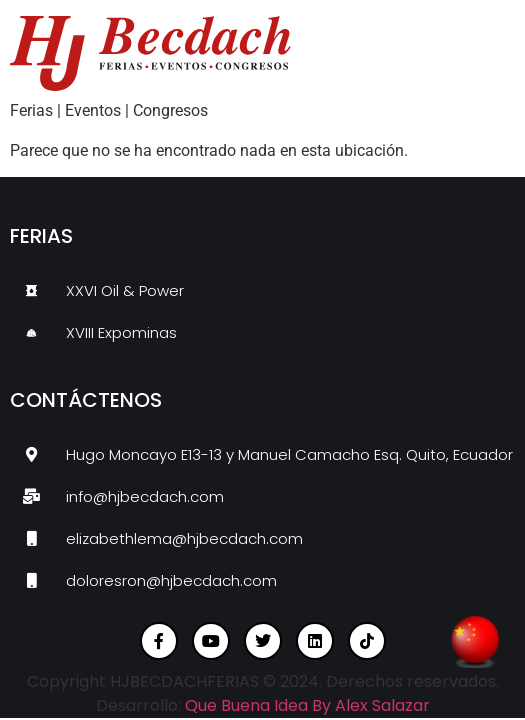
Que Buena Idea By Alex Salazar (307, 705)
